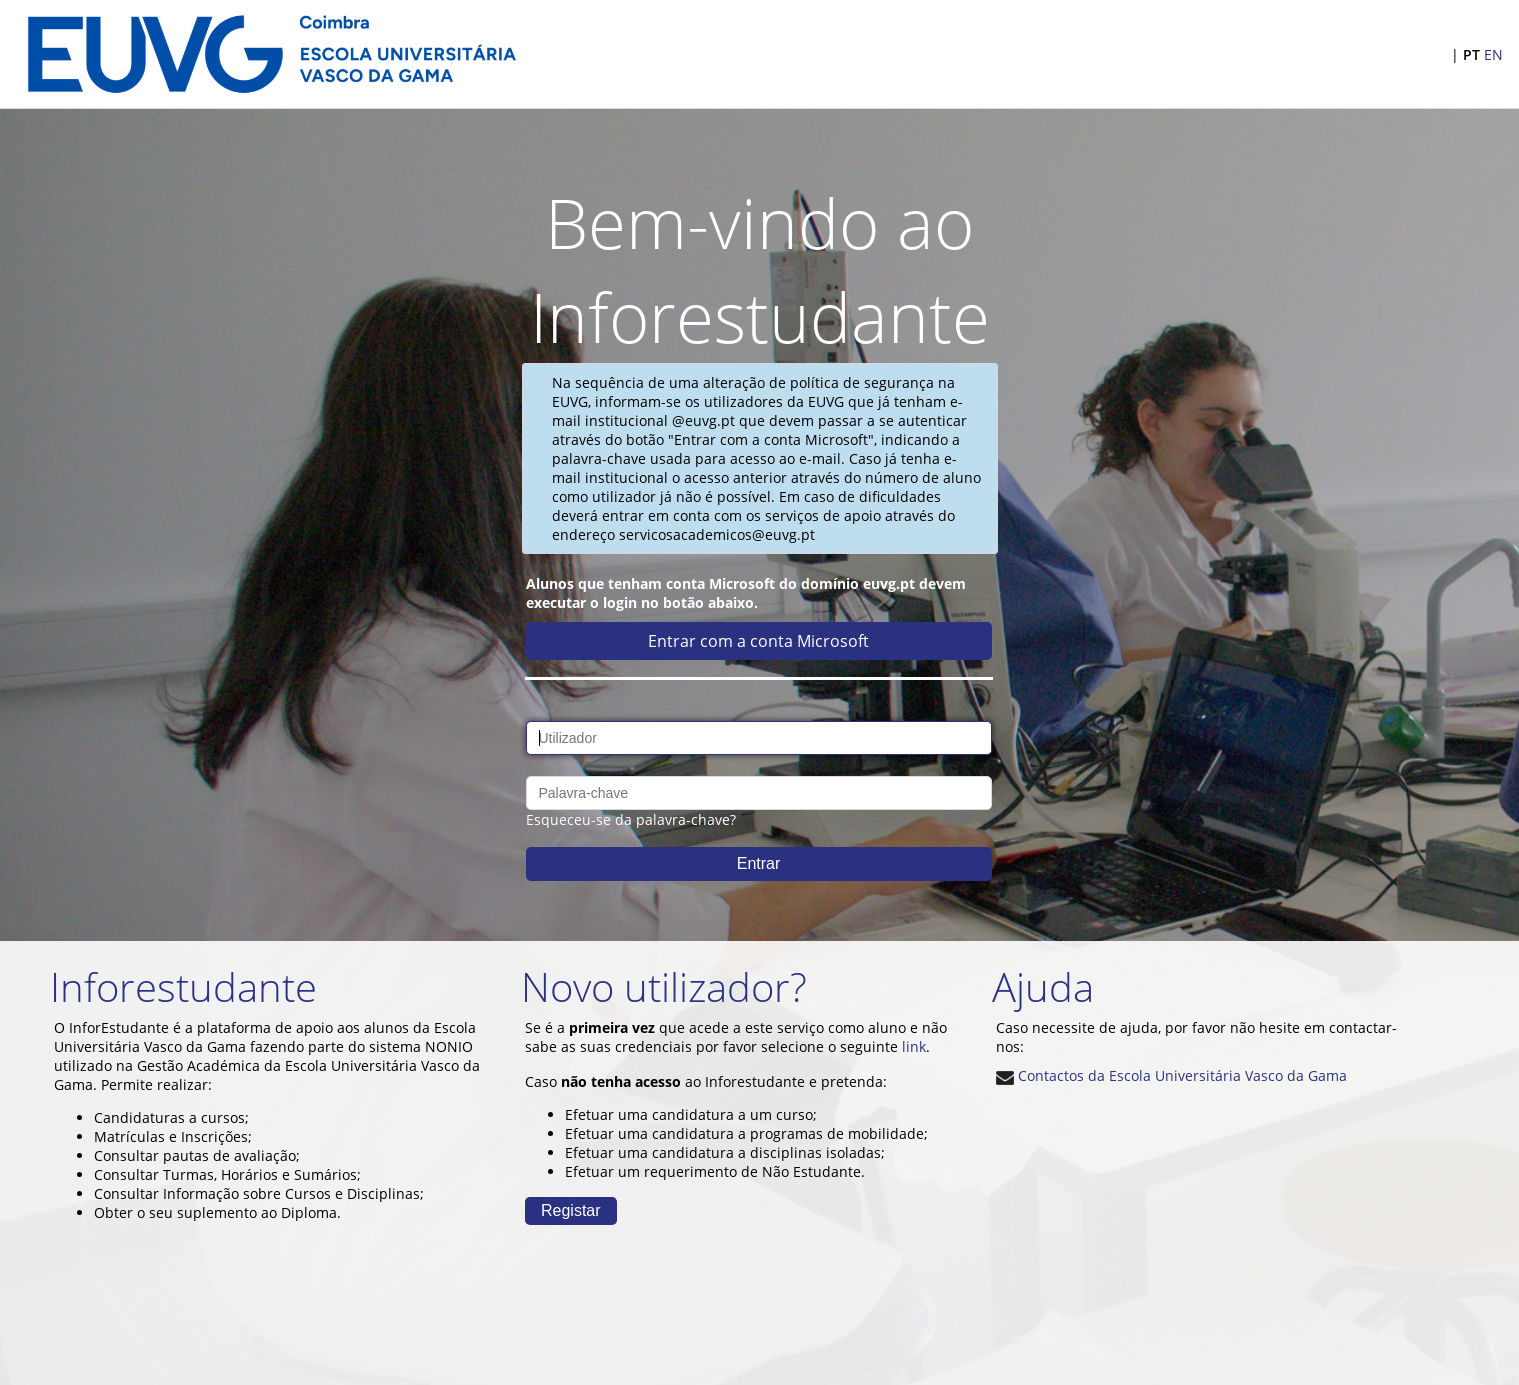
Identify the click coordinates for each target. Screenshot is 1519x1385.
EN (1493, 54)
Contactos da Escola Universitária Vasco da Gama (1171, 1075)
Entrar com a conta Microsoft (758, 641)
